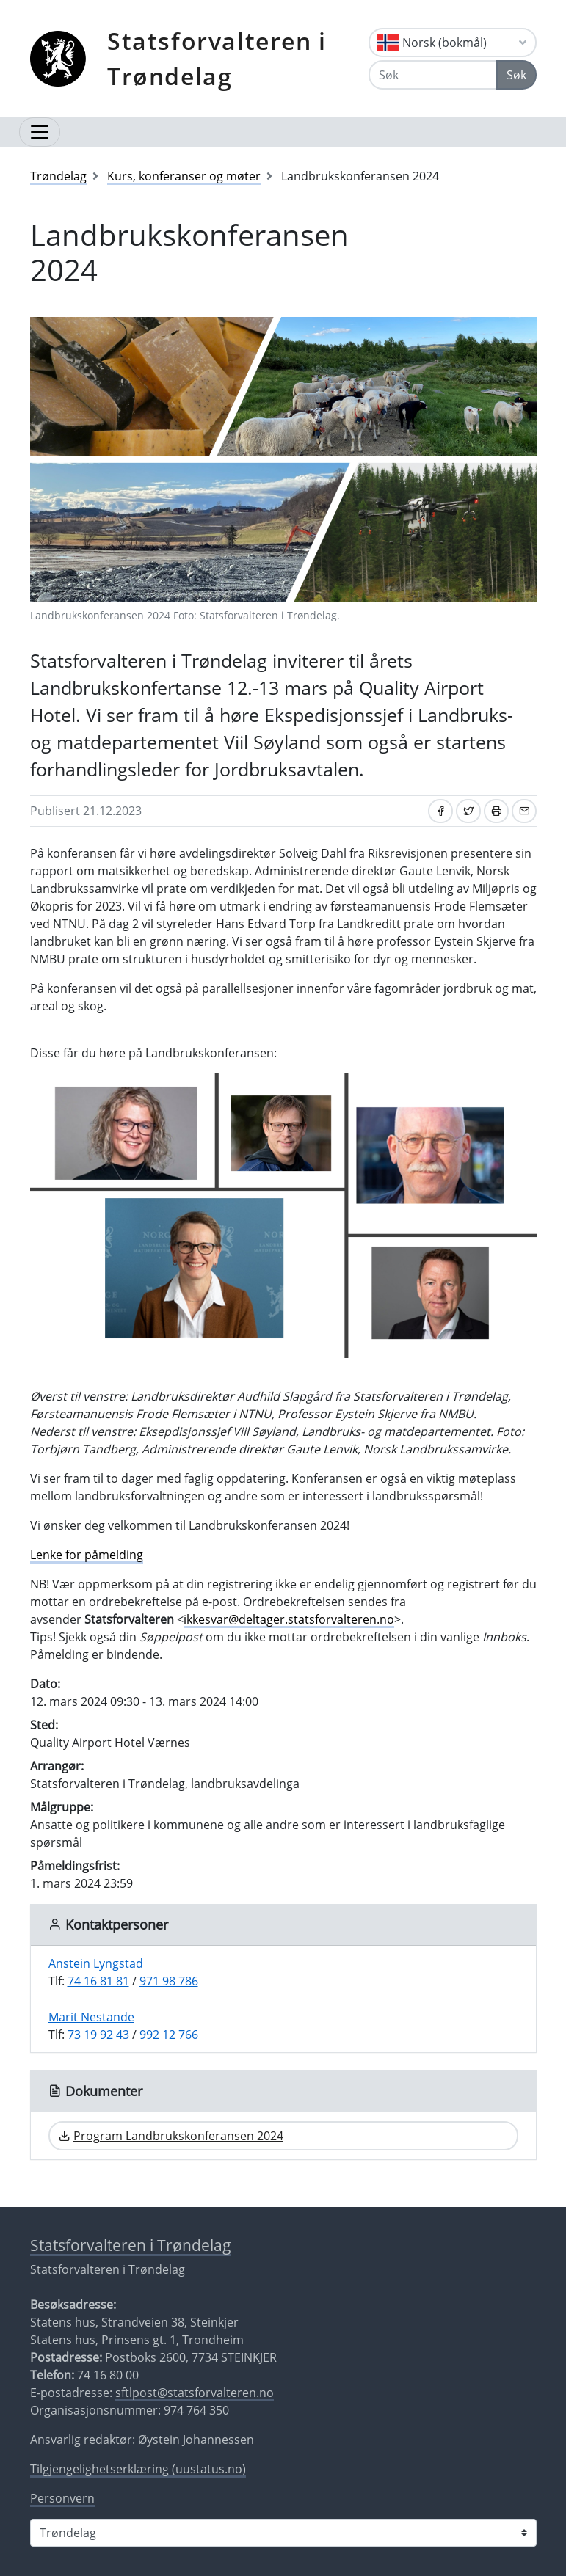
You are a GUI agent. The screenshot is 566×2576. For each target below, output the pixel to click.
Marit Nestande (91, 2017)
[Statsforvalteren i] (283, 2533)
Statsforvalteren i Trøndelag (217, 58)
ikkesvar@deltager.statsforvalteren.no (289, 1619)
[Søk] (433, 75)
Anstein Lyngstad (95, 1963)
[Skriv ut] (496, 811)
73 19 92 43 (98, 2034)
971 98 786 (168, 1981)
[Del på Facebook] (440, 811)
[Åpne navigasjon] (39, 132)
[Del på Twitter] (468, 811)
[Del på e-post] (524, 811)
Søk (516, 75)
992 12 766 (168, 2034)
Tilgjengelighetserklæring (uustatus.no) (138, 2469)
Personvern (62, 2498)
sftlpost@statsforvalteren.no (194, 2393)
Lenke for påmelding (86, 1555)
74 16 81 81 (98, 1981)
